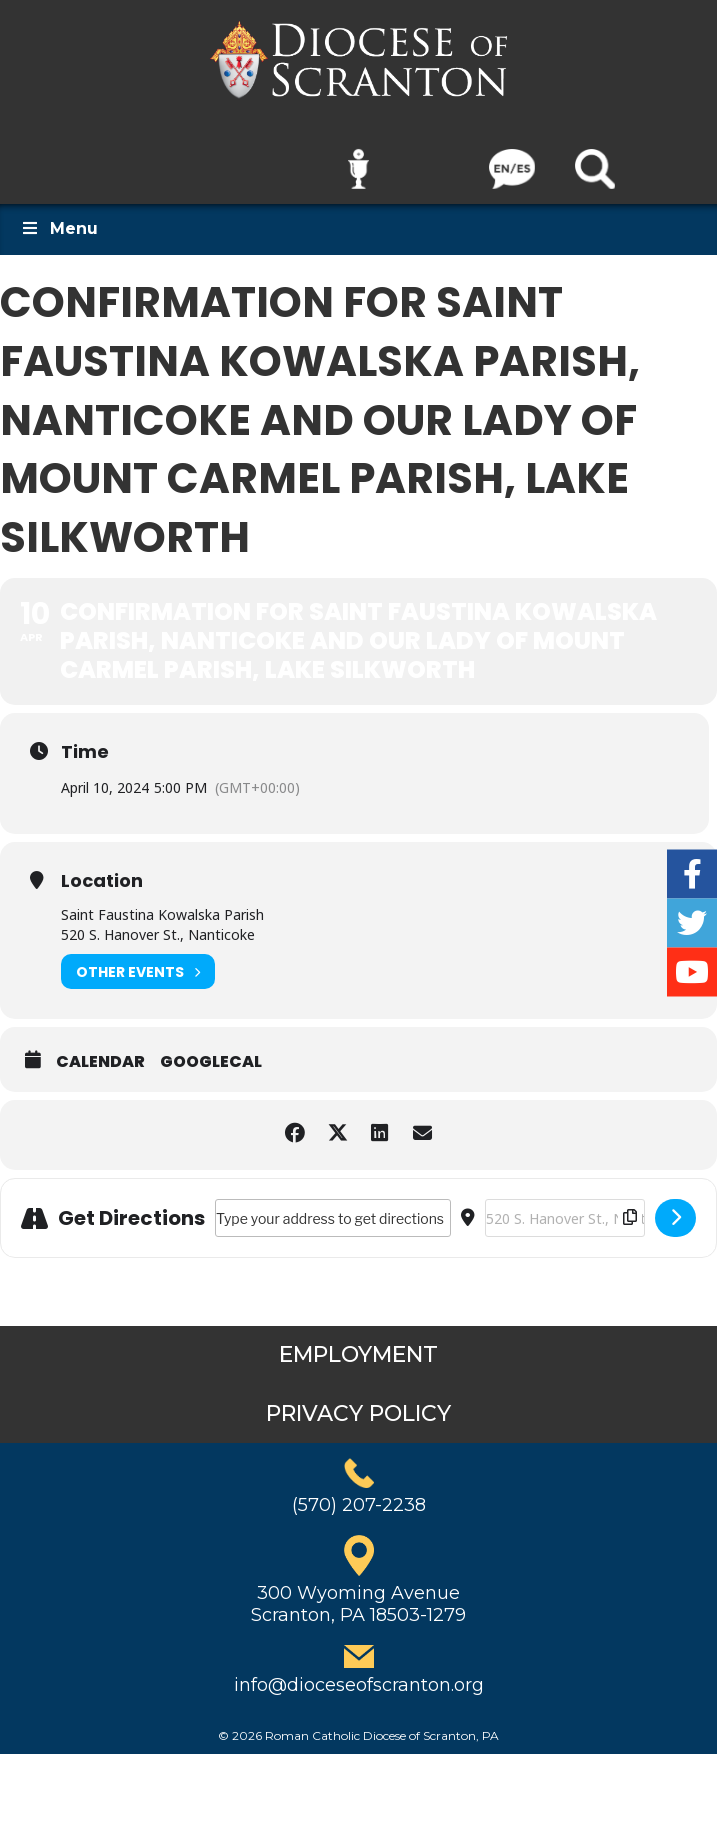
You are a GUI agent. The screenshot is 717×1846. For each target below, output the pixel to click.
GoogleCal (211, 1049)
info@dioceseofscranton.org (359, 1671)
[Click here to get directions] (675, 1205)
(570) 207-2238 (359, 1492)
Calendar (100, 1049)
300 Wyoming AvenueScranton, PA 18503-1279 (358, 1591)
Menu (59, 215)
